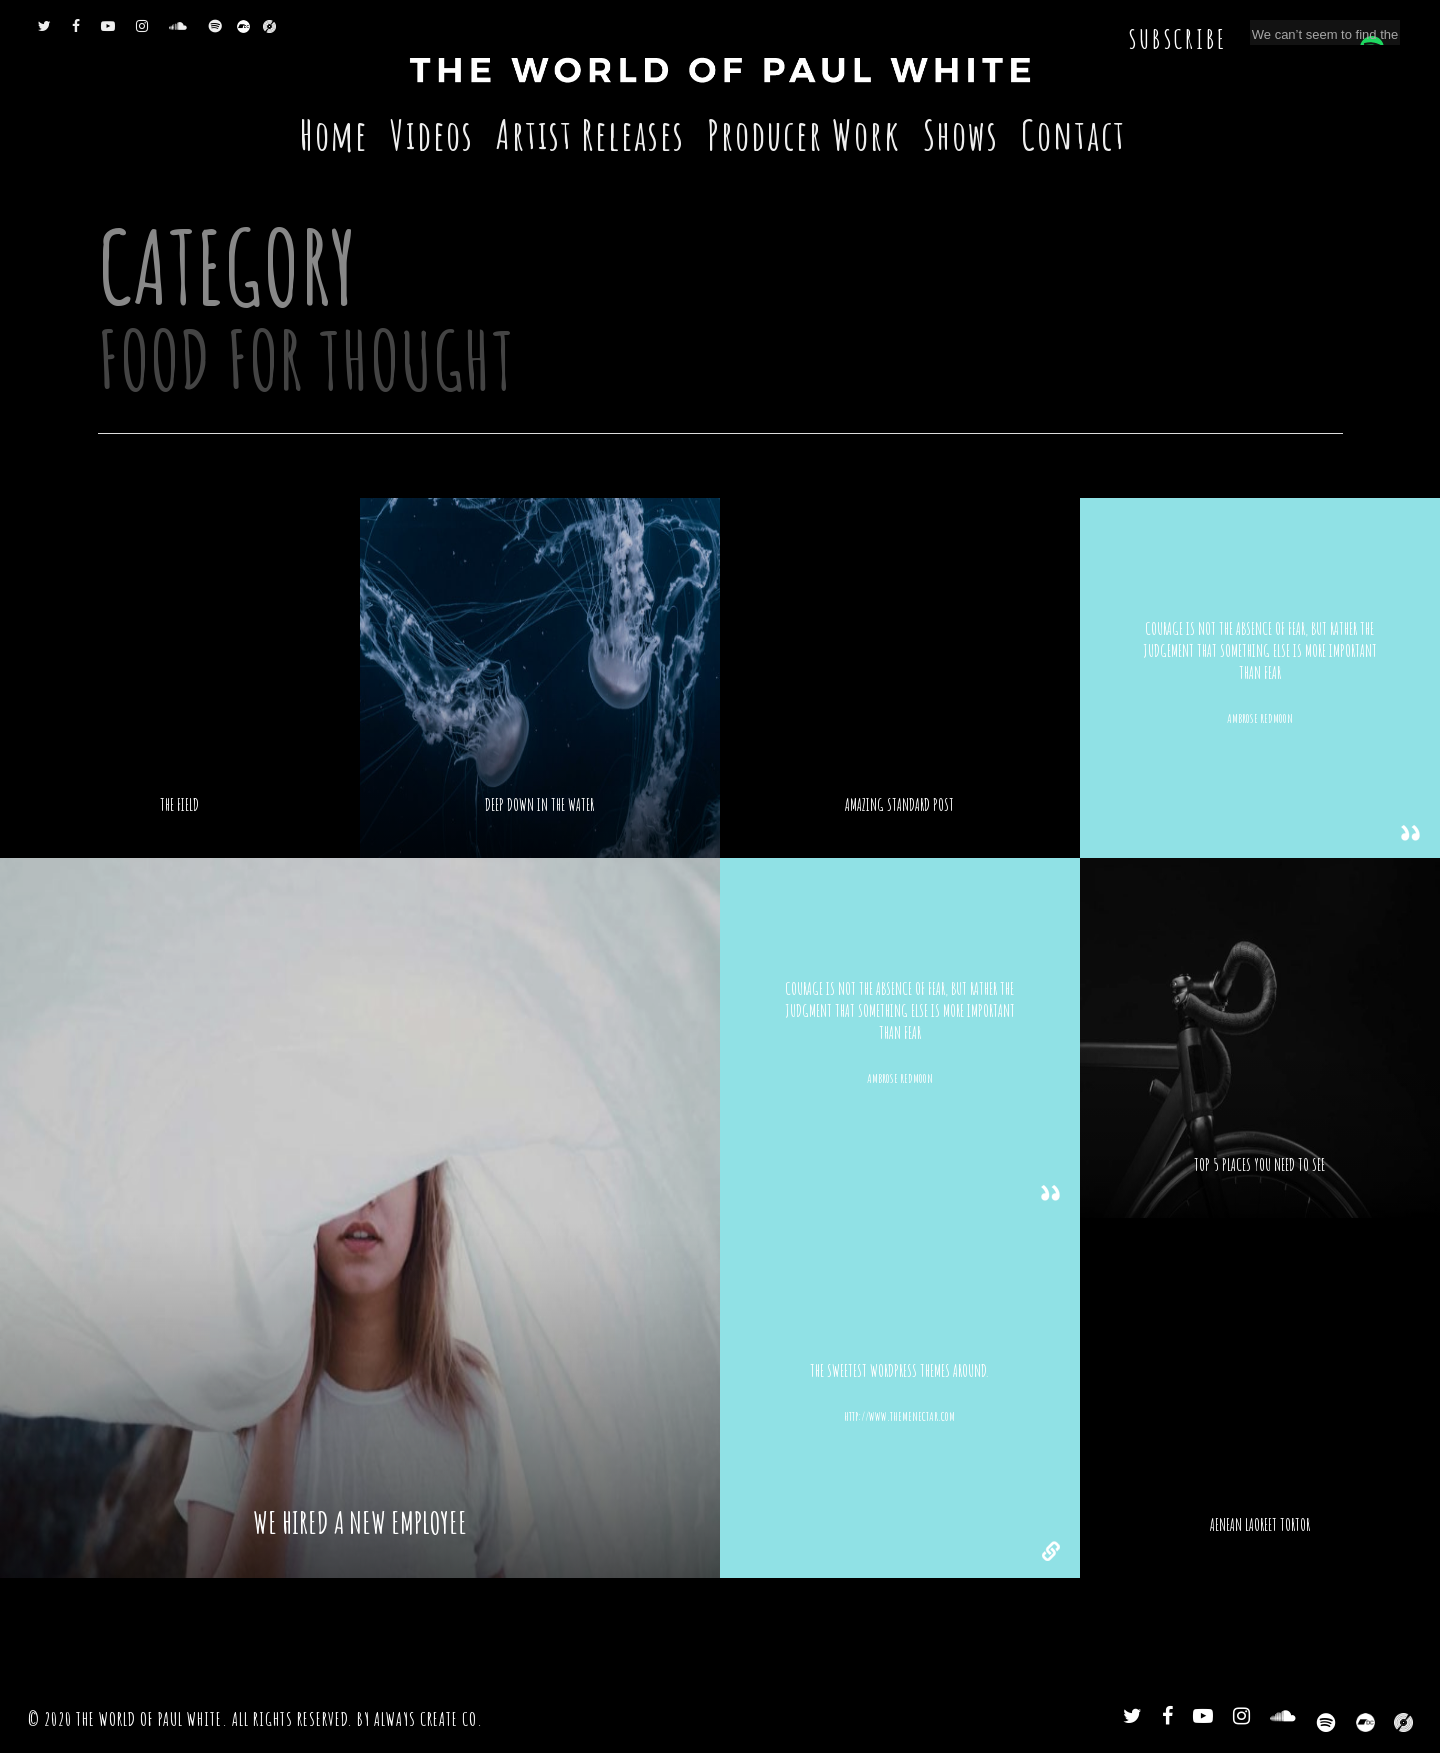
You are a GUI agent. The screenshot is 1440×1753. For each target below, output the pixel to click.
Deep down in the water (539, 805)
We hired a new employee (360, 1523)
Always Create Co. (428, 1719)
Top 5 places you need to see (1259, 1165)
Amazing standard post (899, 805)
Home (334, 134)
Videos (432, 134)
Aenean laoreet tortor (1260, 1525)
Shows (961, 134)
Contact (1073, 134)
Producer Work (804, 134)
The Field (179, 805)
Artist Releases (590, 134)
